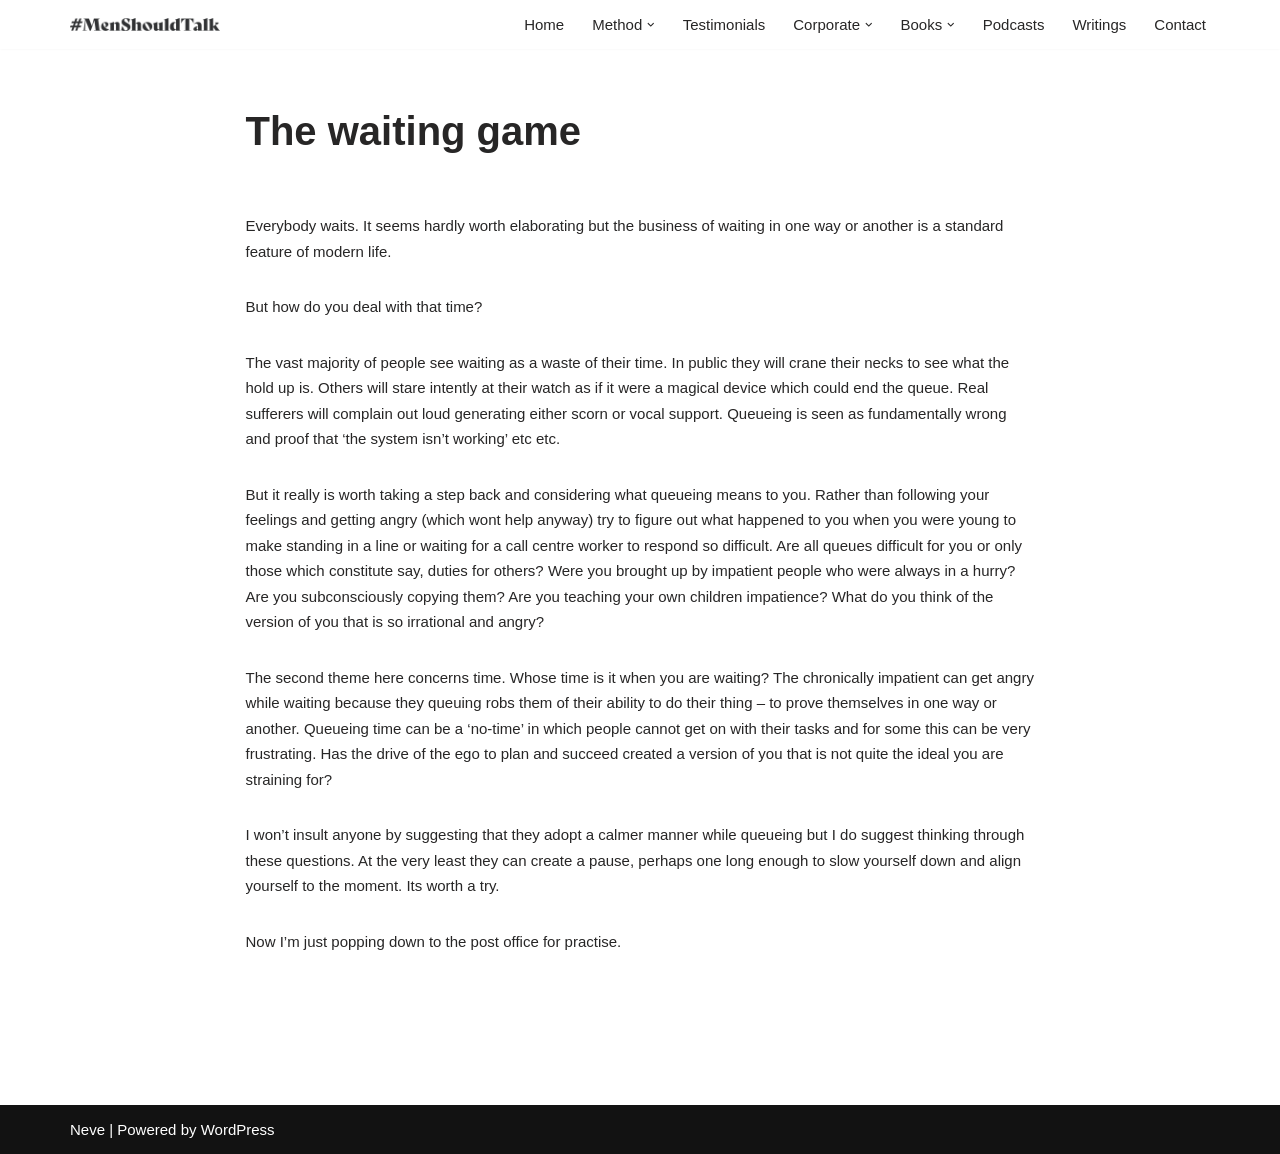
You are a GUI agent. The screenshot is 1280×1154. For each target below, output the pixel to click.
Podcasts (1014, 24)
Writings (1099, 24)
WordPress (238, 1129)
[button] (651, 25)
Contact (1180, 24)
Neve (87, 1129)
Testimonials (724, 24)
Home (544, 24)
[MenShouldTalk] (145, 24)
